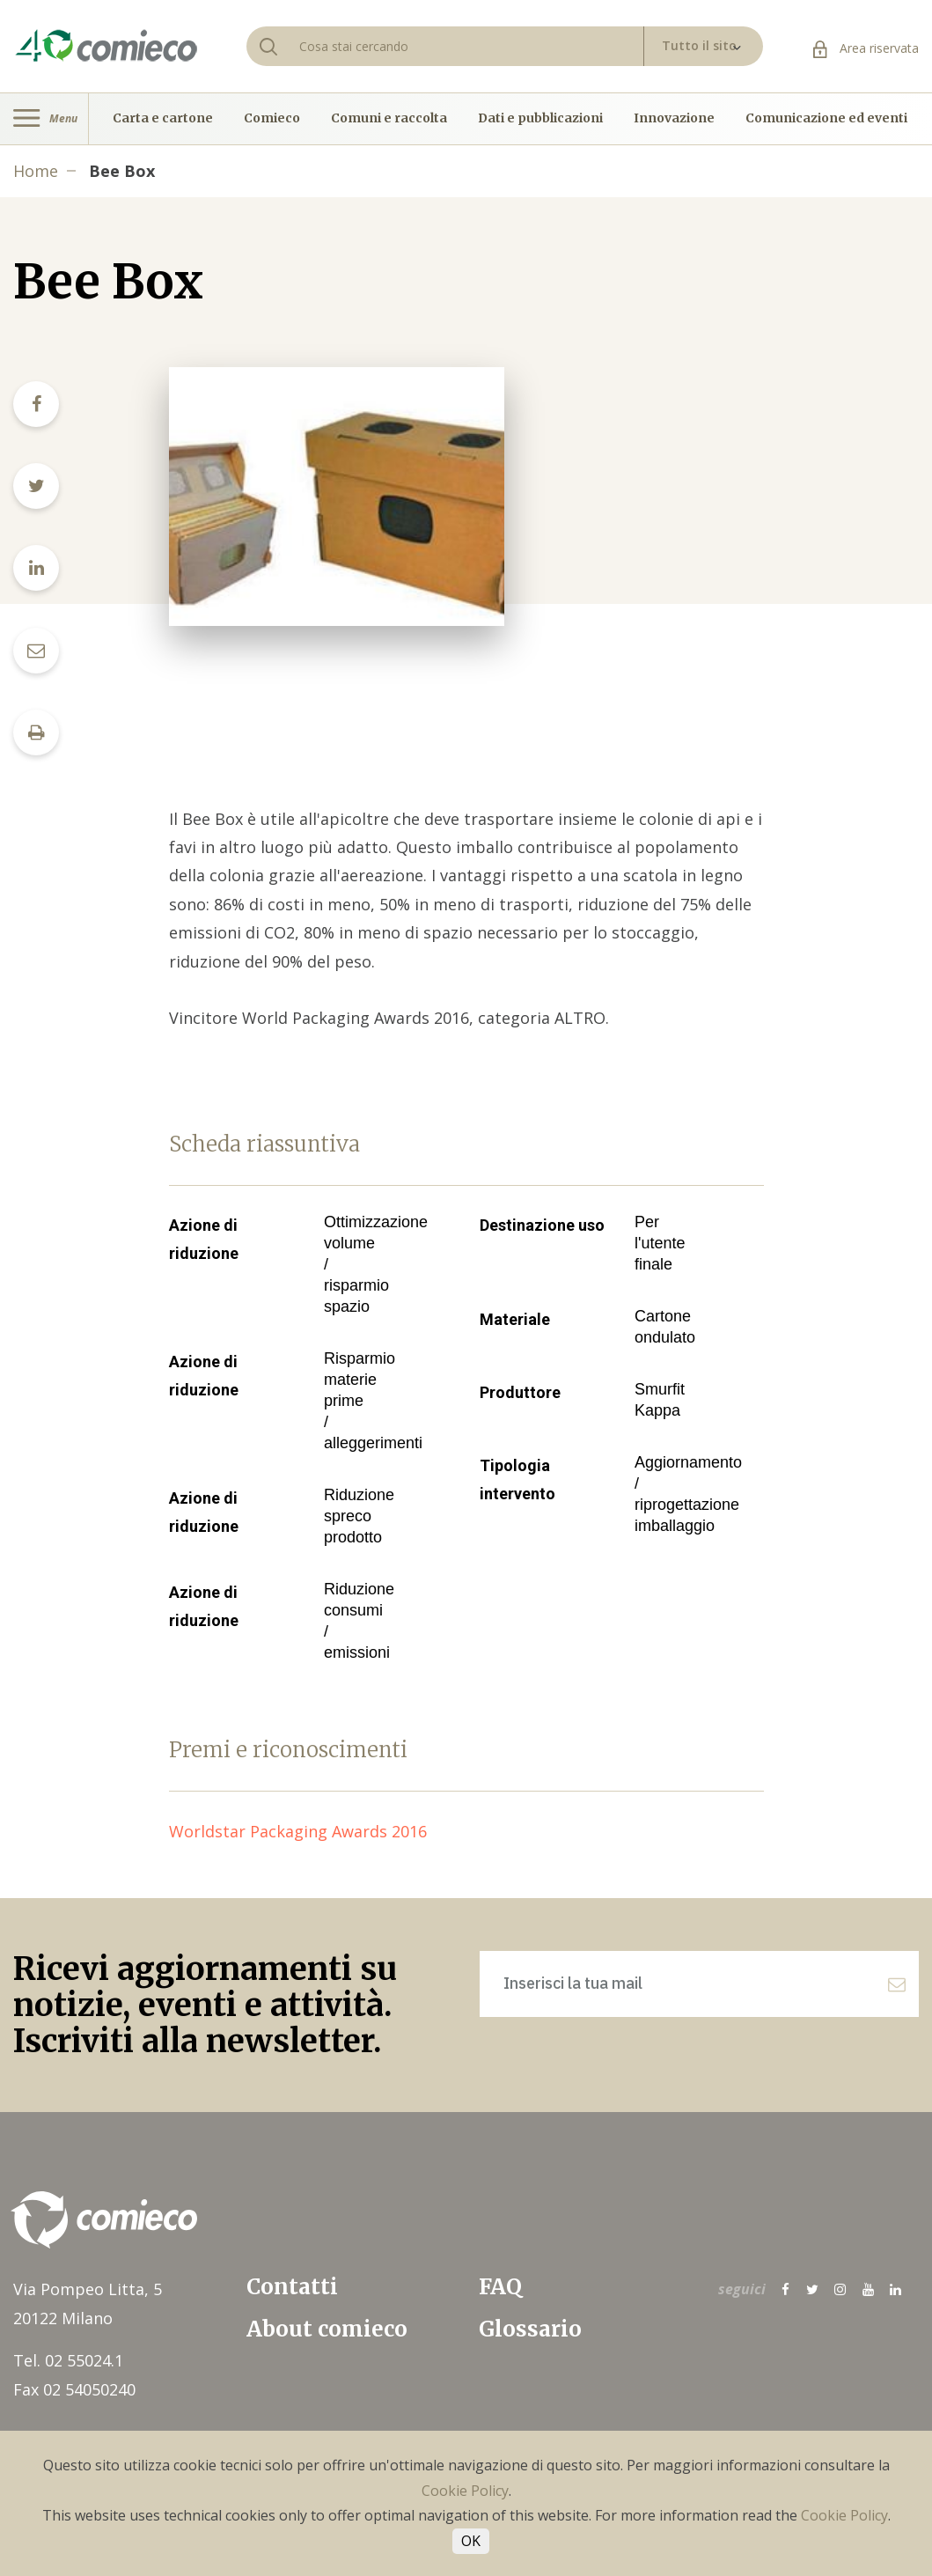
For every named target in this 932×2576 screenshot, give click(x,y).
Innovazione (674, 119)
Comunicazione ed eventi (826, 119)
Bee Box (122, 170)
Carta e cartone (163, 119)
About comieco (326, 2329)
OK (471, 2540)
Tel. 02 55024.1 (68, 2360)
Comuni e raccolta (389, 119)
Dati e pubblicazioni (540, 119)
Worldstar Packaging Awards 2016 (306, 1831)
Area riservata (866, 48)
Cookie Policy (465, 2490)
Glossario (530, 2329)
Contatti (292, 2286)
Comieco (272, 119)
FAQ (500, 2286)
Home (35, 170)
